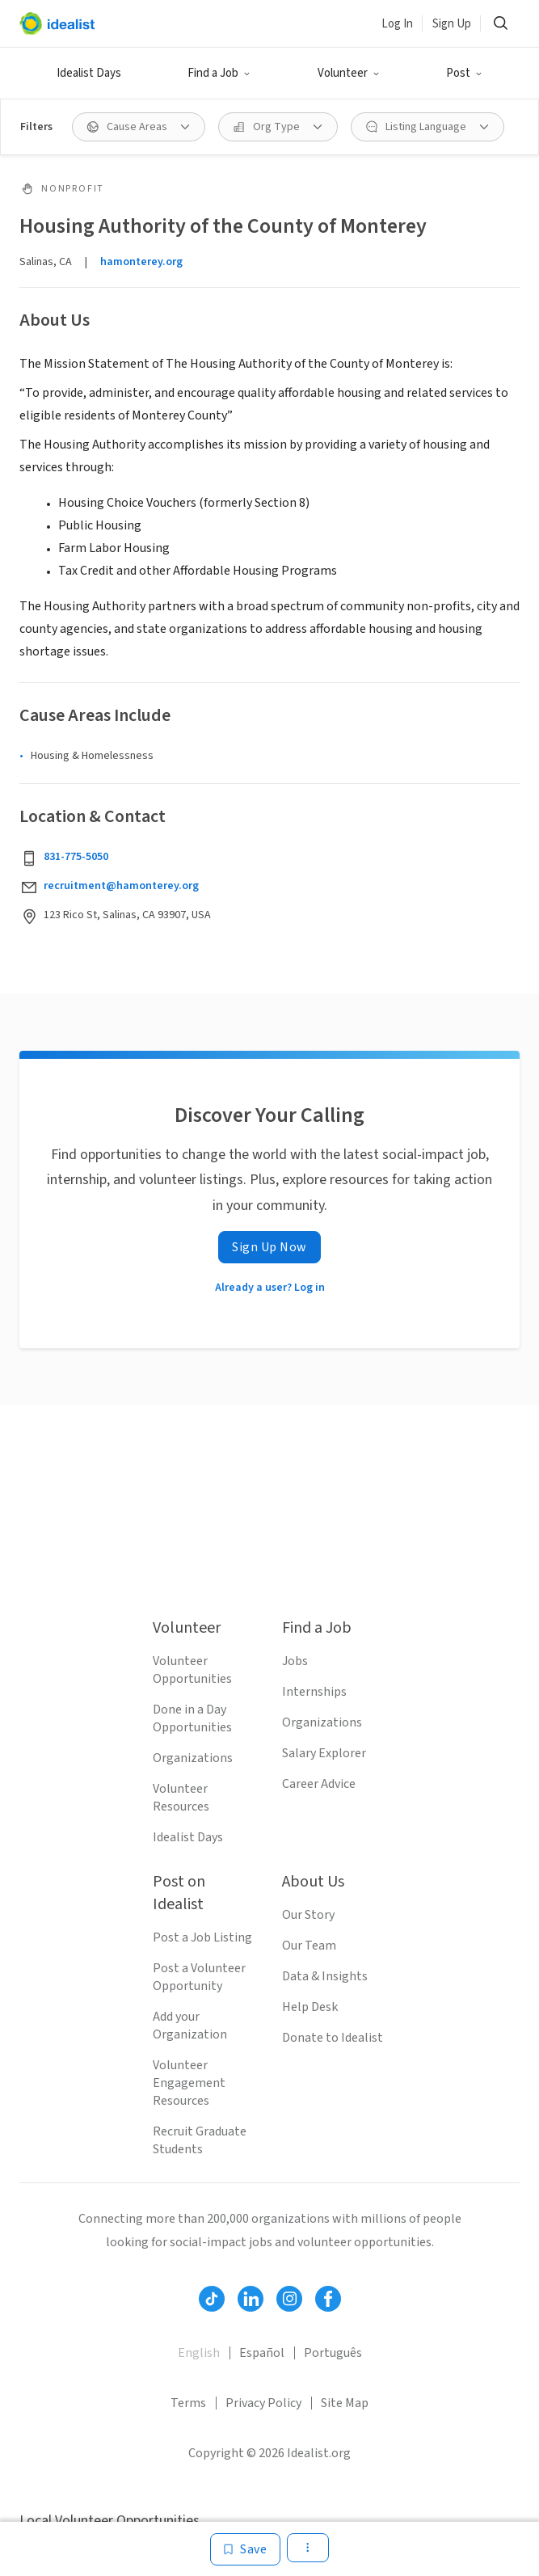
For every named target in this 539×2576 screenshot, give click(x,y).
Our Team (309, 1945)
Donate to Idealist (332, 2038)
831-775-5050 (76, 857)
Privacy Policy (263, 2403)
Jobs (295, 1661)
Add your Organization (190, 2025)
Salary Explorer (324, 1753)
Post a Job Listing (202, 1937)
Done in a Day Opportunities (192, 1718)
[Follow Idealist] (212, 2299)
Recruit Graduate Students (199, 2140)
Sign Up (451, 23)
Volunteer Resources (181, 1797)
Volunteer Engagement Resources (189, 2083)
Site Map (344, 2403)
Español (261, 2353)
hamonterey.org (141, 262)
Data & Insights (325, 1976)
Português (333, 2353)
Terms (188, 2403)
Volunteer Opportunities (192, 1670)
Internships (314, 1692)
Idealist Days (89, 73)
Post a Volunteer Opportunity (199, 1977)
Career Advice (319, 1784)
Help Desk (310, 2007)
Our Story (308, 1915)
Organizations (193, 1758)
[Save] (245, 2549)
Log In (397, 23)
